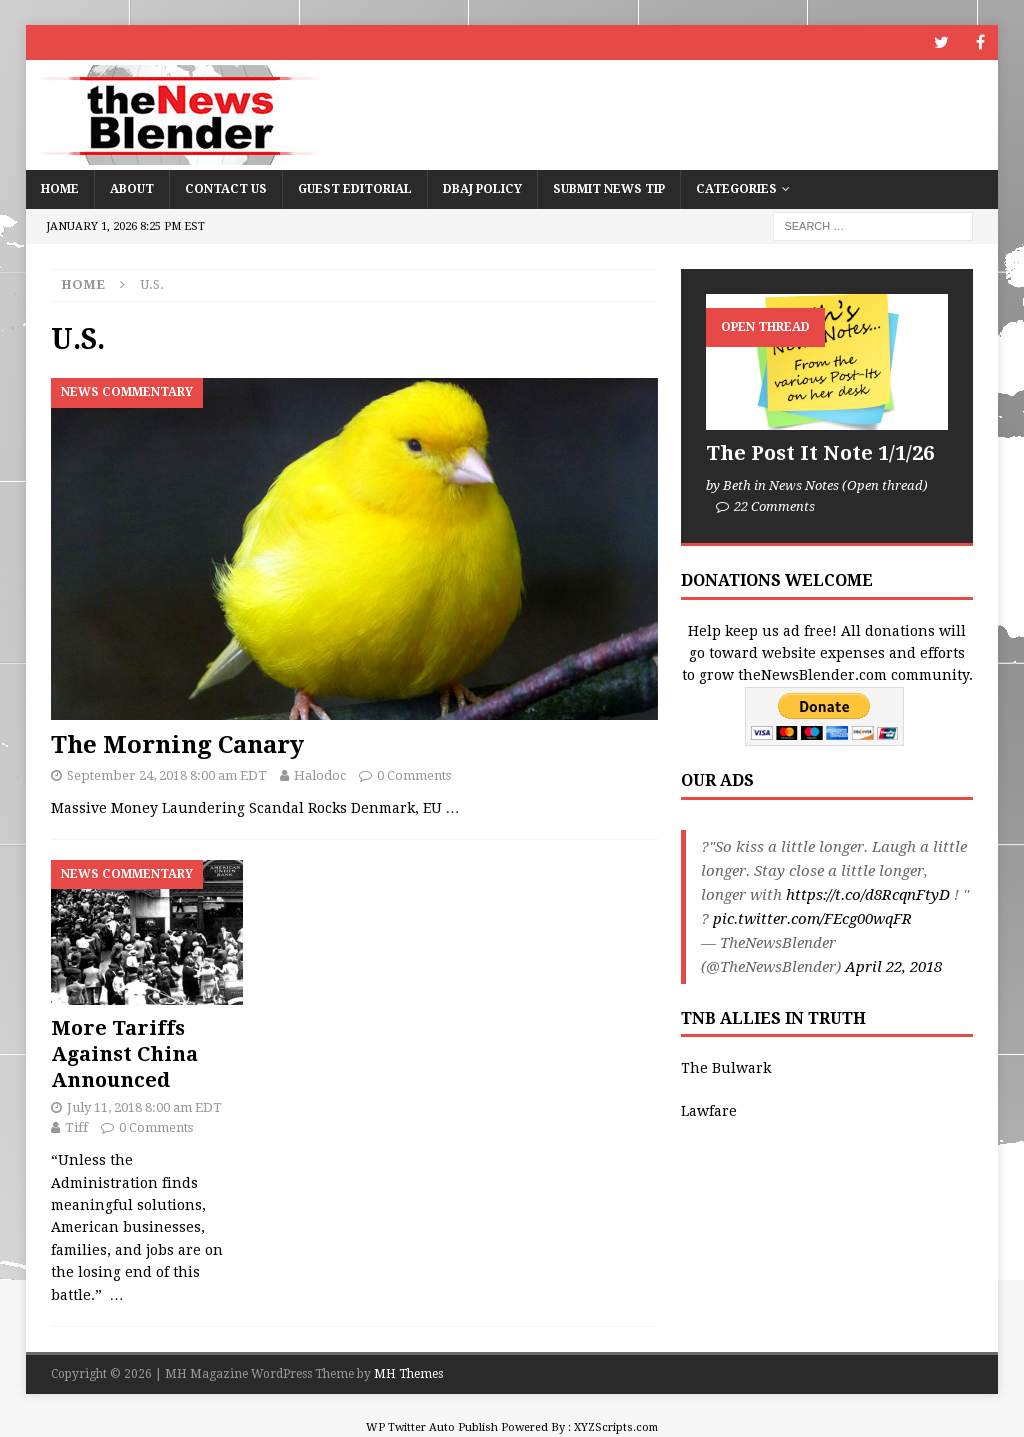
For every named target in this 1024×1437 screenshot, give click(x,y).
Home (60, 189)
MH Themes (408, 1374)
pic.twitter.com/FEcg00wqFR (812, 919)
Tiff (76, 1127)
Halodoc (320, 775)
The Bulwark (726, 1068)
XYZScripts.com (616, 1427)
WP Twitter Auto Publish (432, 1427)
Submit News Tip (609, 189)
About (132, 189)
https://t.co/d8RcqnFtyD (868, 895)
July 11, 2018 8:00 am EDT (144, 1107)
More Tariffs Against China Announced (124, 1054)
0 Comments (414, 775)
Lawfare (709, 1111)
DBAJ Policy (482, 189)
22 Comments (774, 506)
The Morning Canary (177, 745)
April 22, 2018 (893, 967)
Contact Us (226, 189)
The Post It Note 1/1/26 (820, 453)
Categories (736, 189)
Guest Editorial (355, 189)
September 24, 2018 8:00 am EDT (167, 775)
